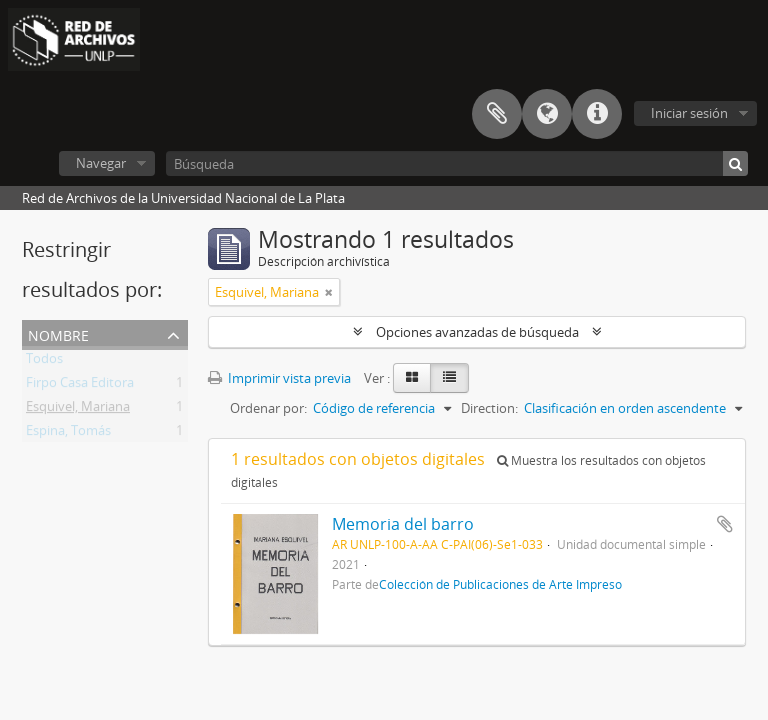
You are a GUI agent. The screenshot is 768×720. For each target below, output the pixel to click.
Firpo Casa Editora (80, 386)
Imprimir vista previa (279, 378)
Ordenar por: (268, 408)
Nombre (58, 333)
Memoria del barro (403, 524)
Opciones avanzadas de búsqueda (477, 332)
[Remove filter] (329, 292)
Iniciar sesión (689, 113)
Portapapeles (497, 114)
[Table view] (449, 378)
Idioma (547, 114)
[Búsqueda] (457, 163)
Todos (44, 362)
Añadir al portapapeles (725, 524)
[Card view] (412, 378)
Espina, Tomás (68, 434)
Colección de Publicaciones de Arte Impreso (500, 584)
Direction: (489, 408)
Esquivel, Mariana (78, 410)
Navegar (101, 163)
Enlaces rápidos (597, 114)
